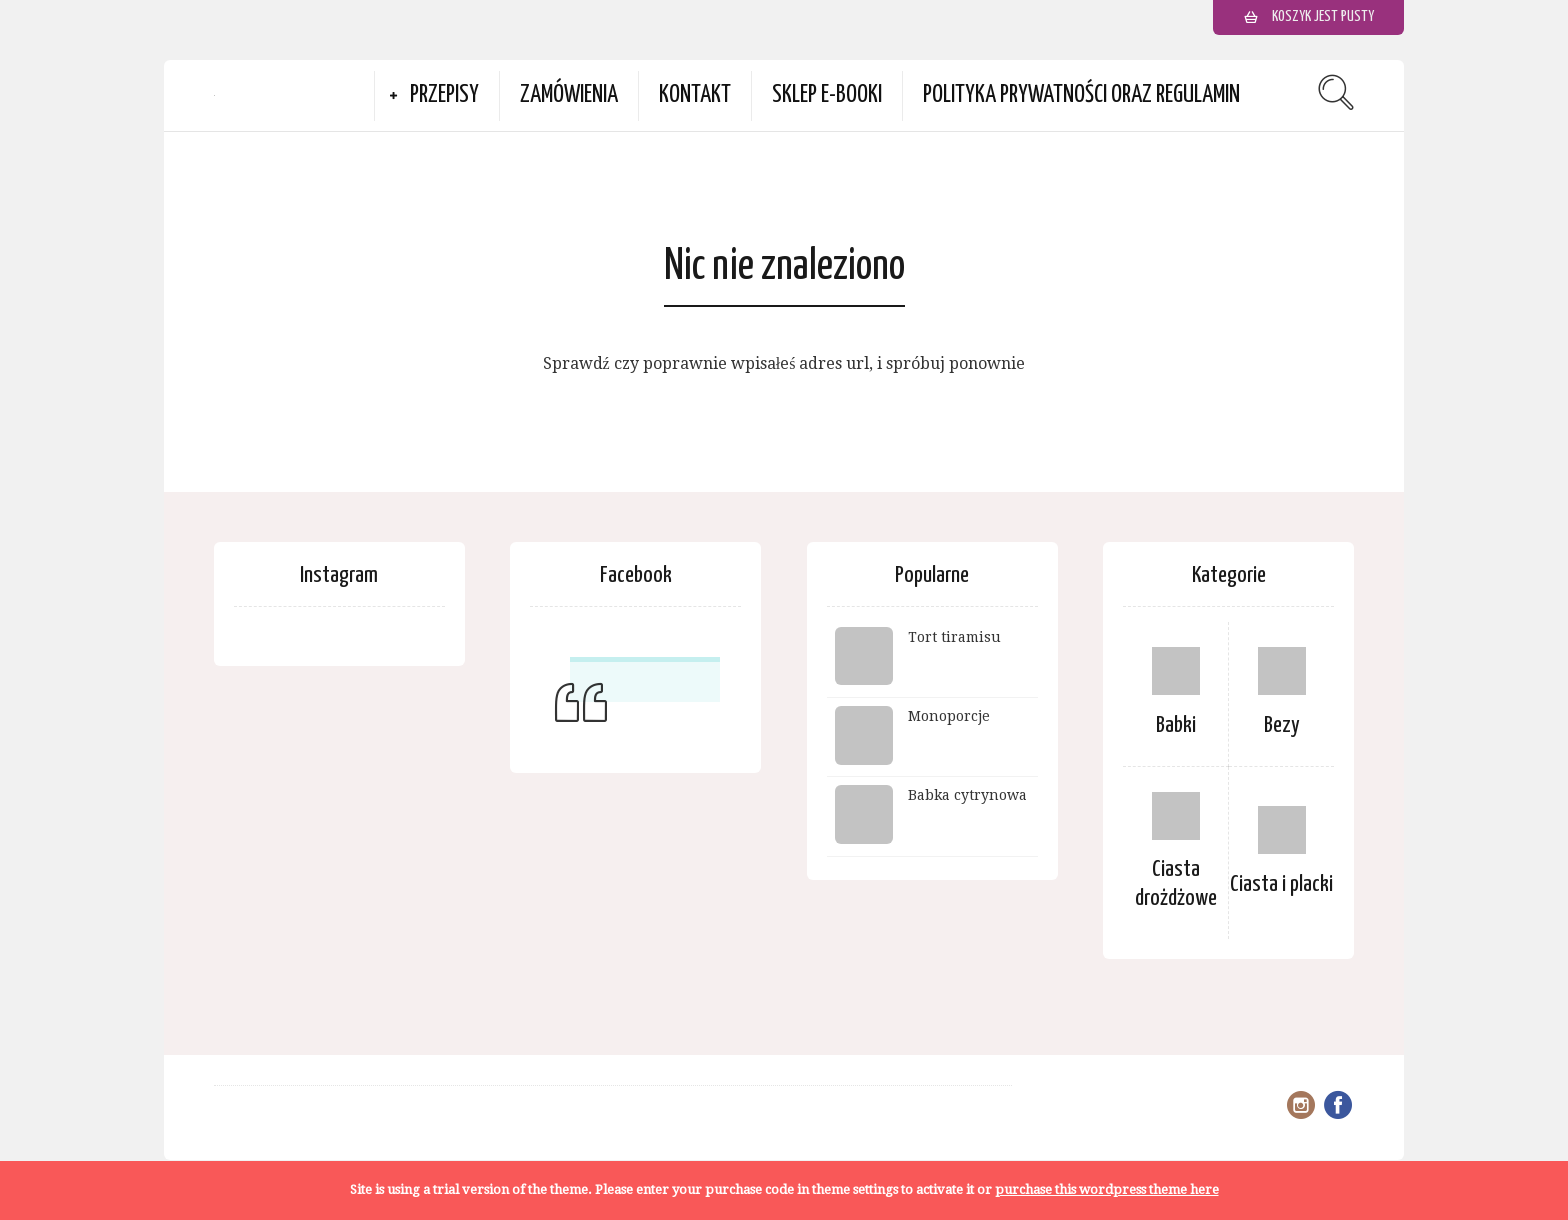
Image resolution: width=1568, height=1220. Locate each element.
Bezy (1282, 725)
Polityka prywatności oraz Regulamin (1081, 95)
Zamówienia (569, 95)
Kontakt (695, 95)
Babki (1176, 725)
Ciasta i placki (1281, 884)
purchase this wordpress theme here (1107, 1189)
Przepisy (444, 95)
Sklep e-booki (827, 95)
